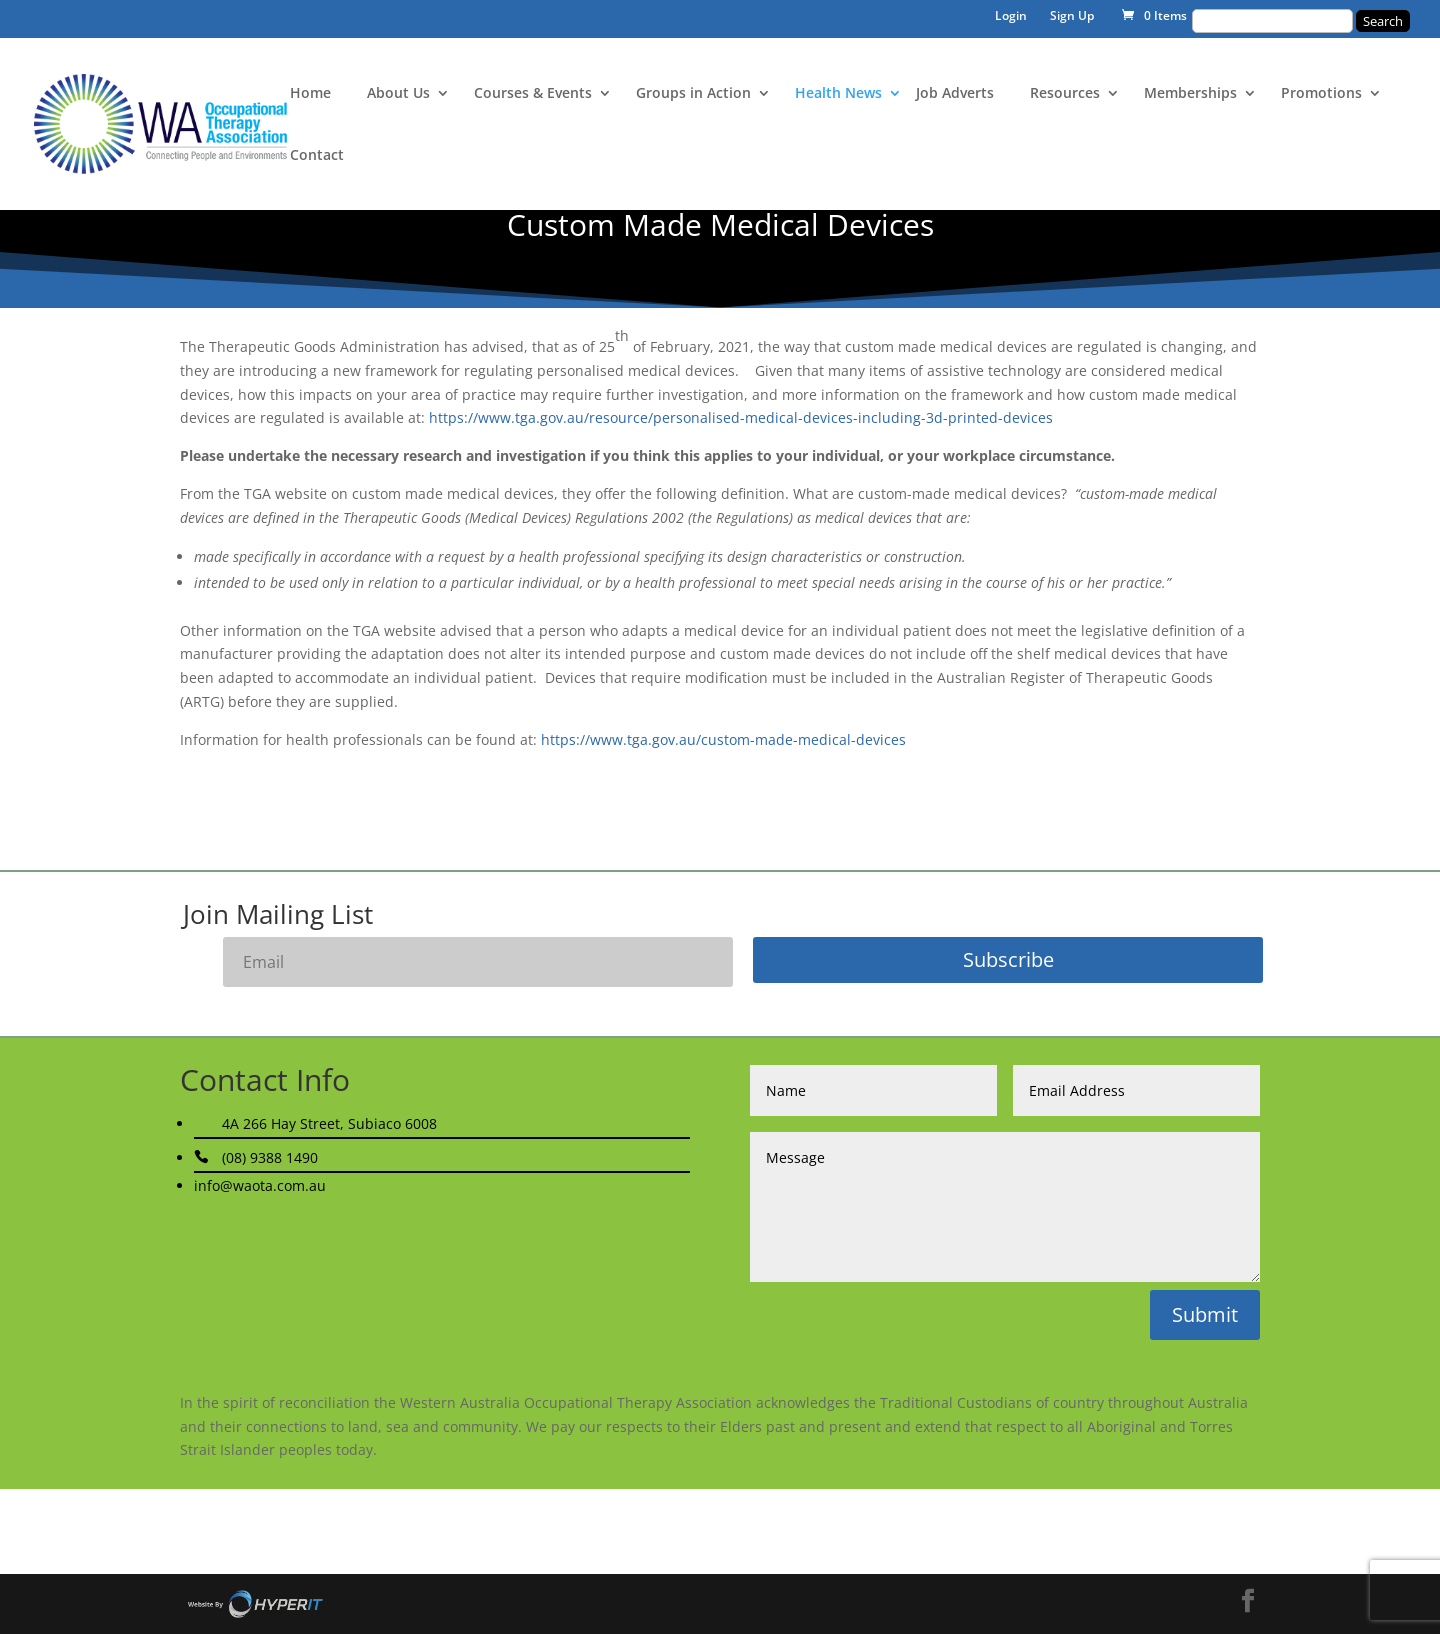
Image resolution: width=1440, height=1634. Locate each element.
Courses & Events (533, 94)
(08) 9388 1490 (270, 1157)
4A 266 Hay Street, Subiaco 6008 (329, 1123)
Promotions (1321, 94)
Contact (317, 156)
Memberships (1190, 94)
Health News (838, 94)
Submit (1205, 1314)
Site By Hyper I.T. (255, 1604)
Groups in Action (693, 94)
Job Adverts (955, 94)
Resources (1065, 94)
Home (310, 94)
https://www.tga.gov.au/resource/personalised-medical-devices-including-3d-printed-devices (741, 417)
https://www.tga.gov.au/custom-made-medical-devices (723, 739)
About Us (398, 94)
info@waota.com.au (260, 1185)
